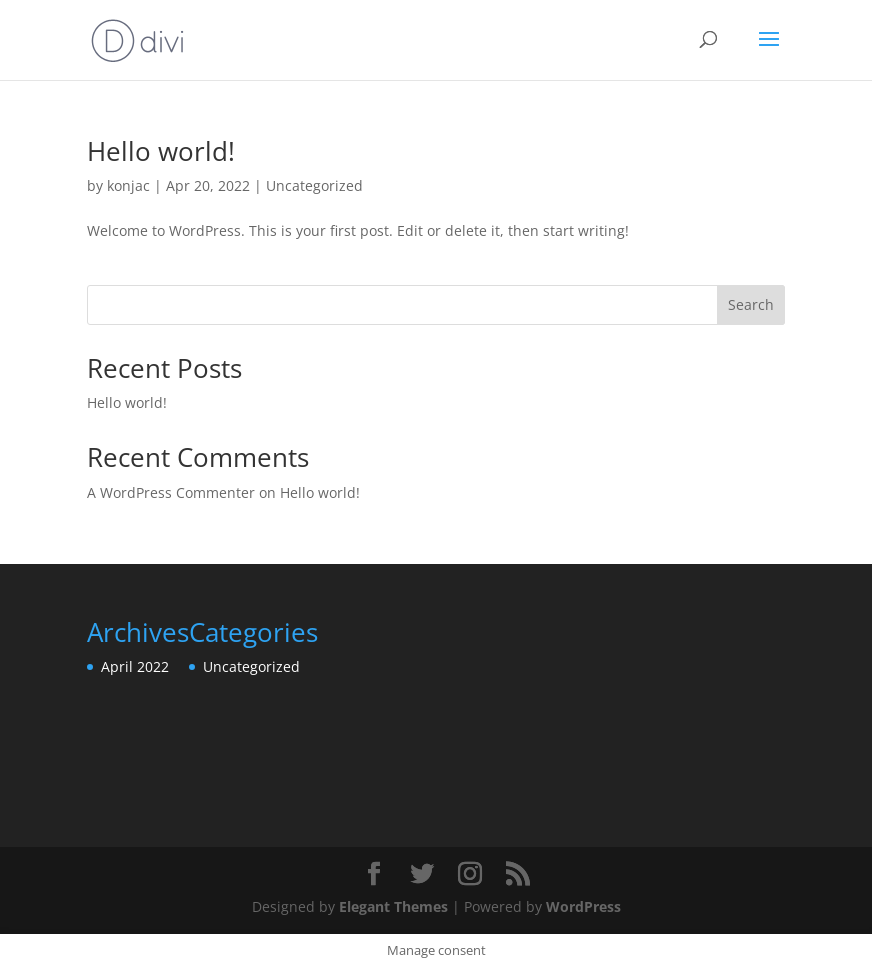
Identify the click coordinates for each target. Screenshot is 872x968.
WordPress (583, 906)
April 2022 (135, 666)
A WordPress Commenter (171, 492)
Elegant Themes (393, 906)
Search (751, 304)
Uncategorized (314, 185)
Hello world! (161, 151)
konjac (128, 185)
